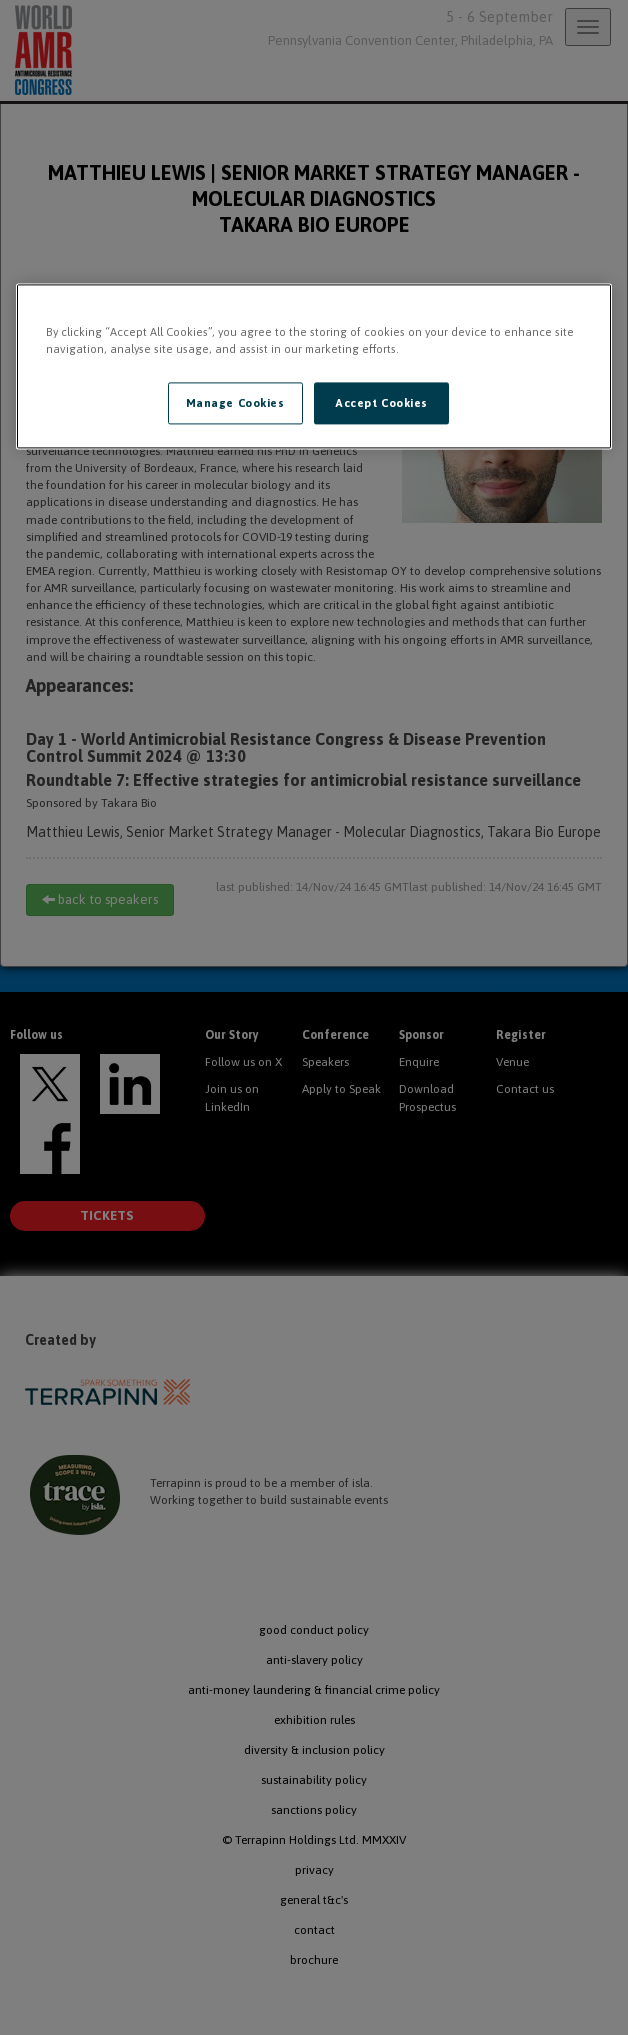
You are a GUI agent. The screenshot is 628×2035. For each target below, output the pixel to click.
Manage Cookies (235, 403)
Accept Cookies (381, 403)
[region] (314, 367)
